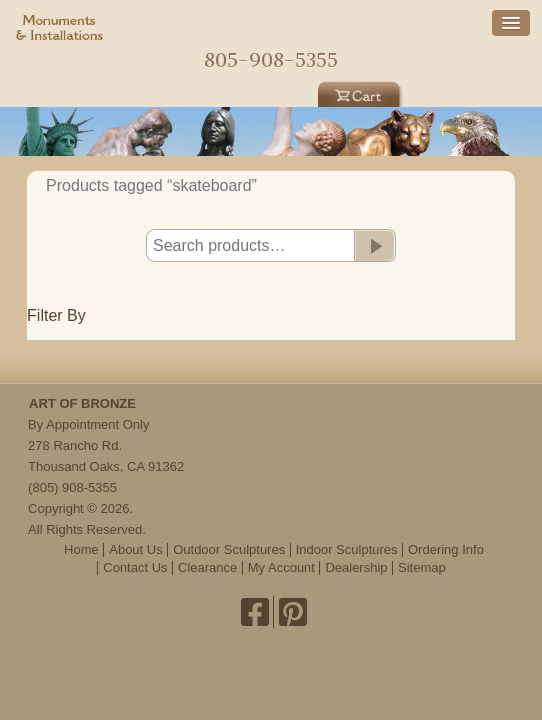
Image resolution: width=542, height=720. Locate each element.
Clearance (207, 567)
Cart (361, 92)
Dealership (356, 567)
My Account (281, 567)
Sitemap (422, 567)
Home (271, 27)
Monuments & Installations (60, 30)
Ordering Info (446, 549)
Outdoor (181, 92)
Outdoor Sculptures (229, 549)
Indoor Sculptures (347, 549)
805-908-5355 (271, 59)
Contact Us (135, 567)
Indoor (271, 92)
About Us (135, 549)
